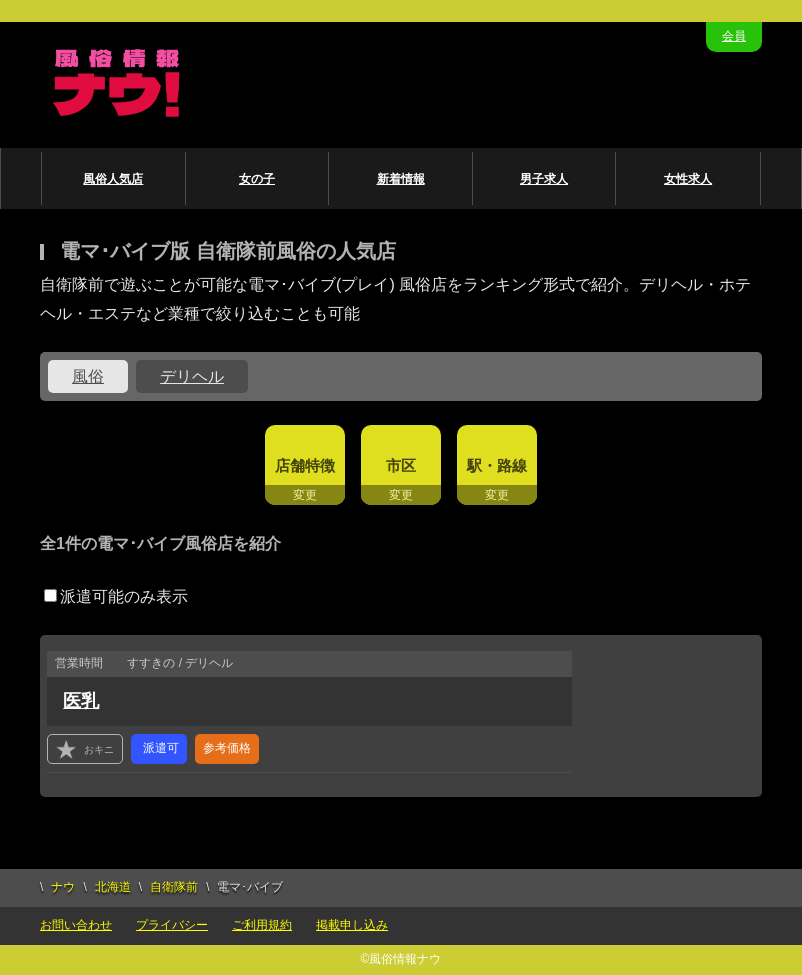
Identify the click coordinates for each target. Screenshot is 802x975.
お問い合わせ (76, 925)
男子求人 (544, 179)
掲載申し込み (352, 925)
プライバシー (172, 925)
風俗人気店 (113, 179)
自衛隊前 (174, 887)
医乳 (81, 701)
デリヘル (192, 376)
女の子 (257, 179)
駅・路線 (497, 465)
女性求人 (688, 179)
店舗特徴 (305, 465)
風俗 (88, 376)
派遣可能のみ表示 (116, 596)
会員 (734, 36)
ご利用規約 (262, 925)
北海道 (113, 887)
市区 (401, 465)
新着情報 (401, 179)
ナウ (63, 887)
